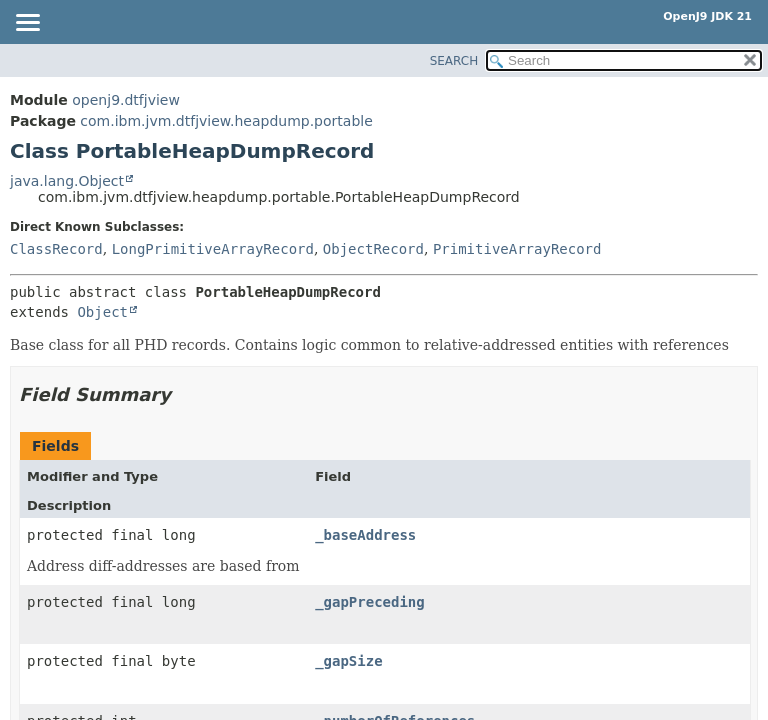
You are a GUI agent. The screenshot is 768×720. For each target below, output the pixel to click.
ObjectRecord (373, 249)
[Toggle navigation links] (27, 24)
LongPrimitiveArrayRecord (213, 249)
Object (102, 312)
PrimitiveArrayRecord (517, 249)
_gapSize (348, 661)
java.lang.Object (67, 181)
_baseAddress (365, 535)
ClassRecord (56, 249)
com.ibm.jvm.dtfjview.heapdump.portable (226, 121)
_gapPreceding (370, 602)
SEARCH (454, 61)
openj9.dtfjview (126, 100)
